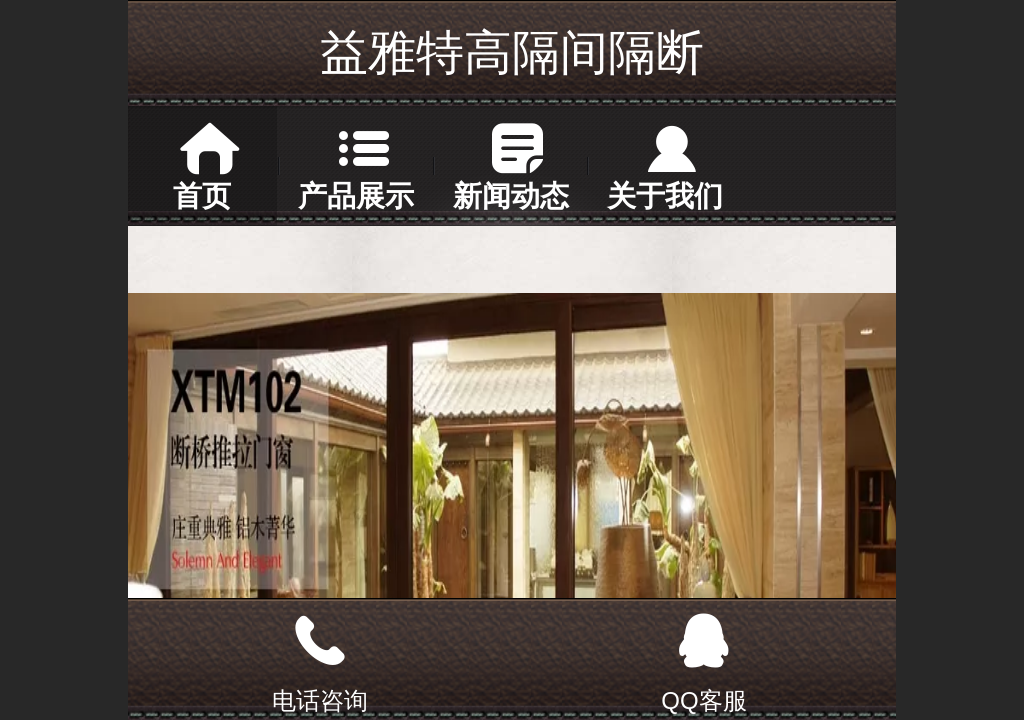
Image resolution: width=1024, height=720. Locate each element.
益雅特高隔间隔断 (512, 52)
